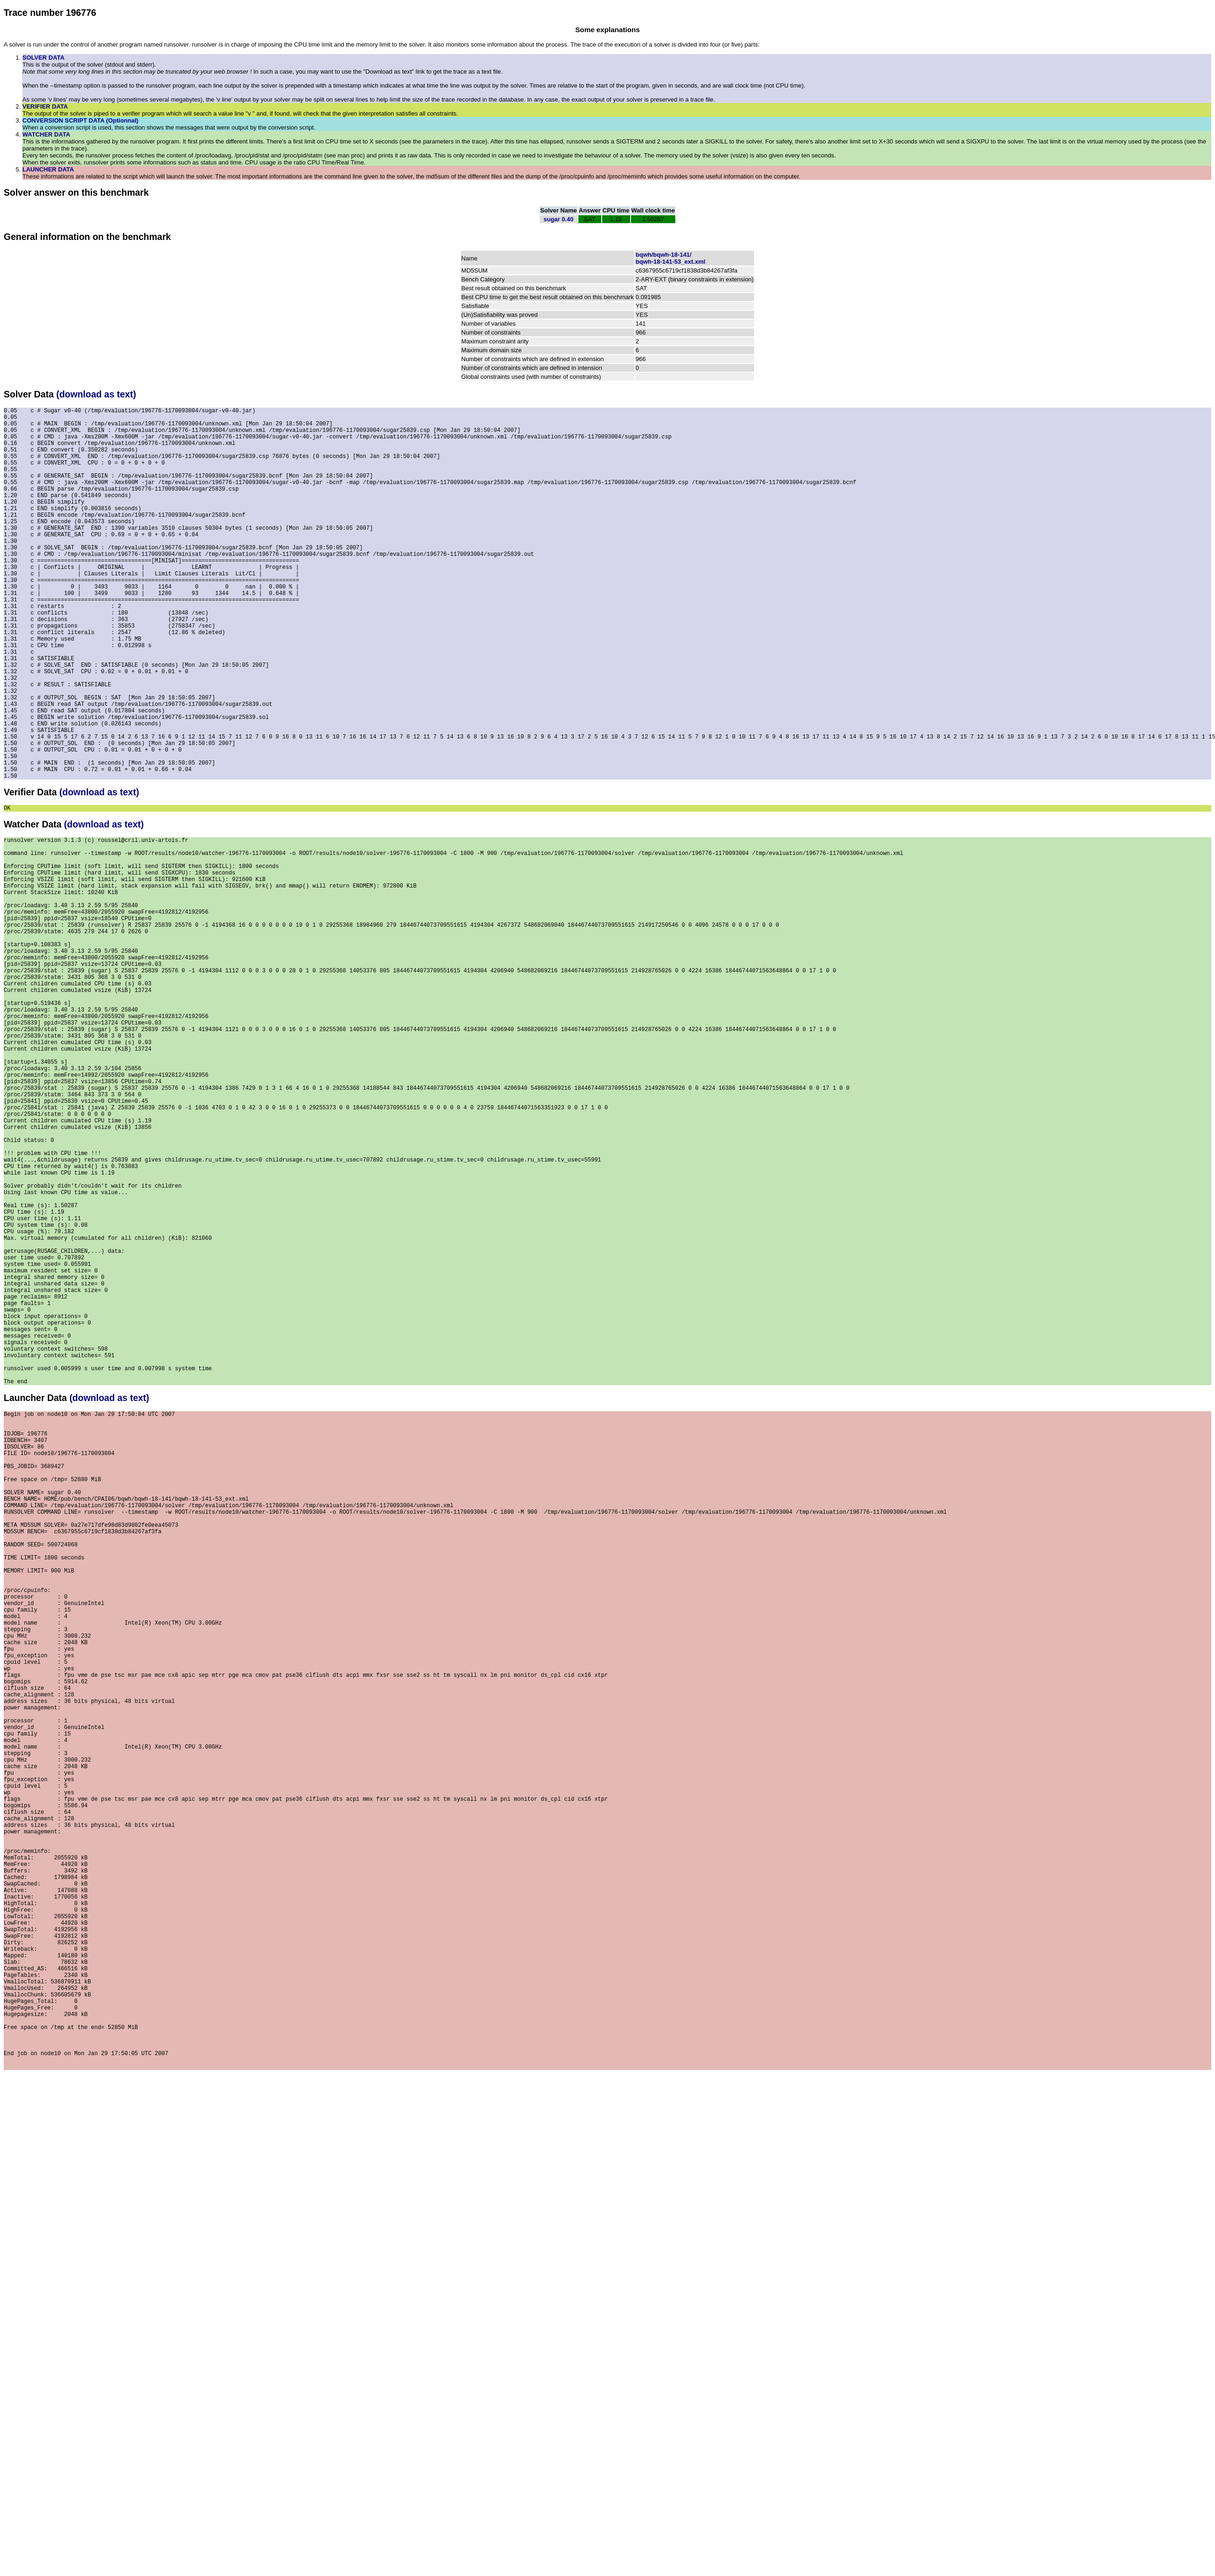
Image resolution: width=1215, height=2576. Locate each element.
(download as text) (96, 394)
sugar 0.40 (558, 219)
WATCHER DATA (46, 134)
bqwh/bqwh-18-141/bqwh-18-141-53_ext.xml (671, 258)
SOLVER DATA (43, 57)
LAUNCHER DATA (48, 169)
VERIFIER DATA (45, 106)
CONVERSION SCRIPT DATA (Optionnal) (80, 120)
